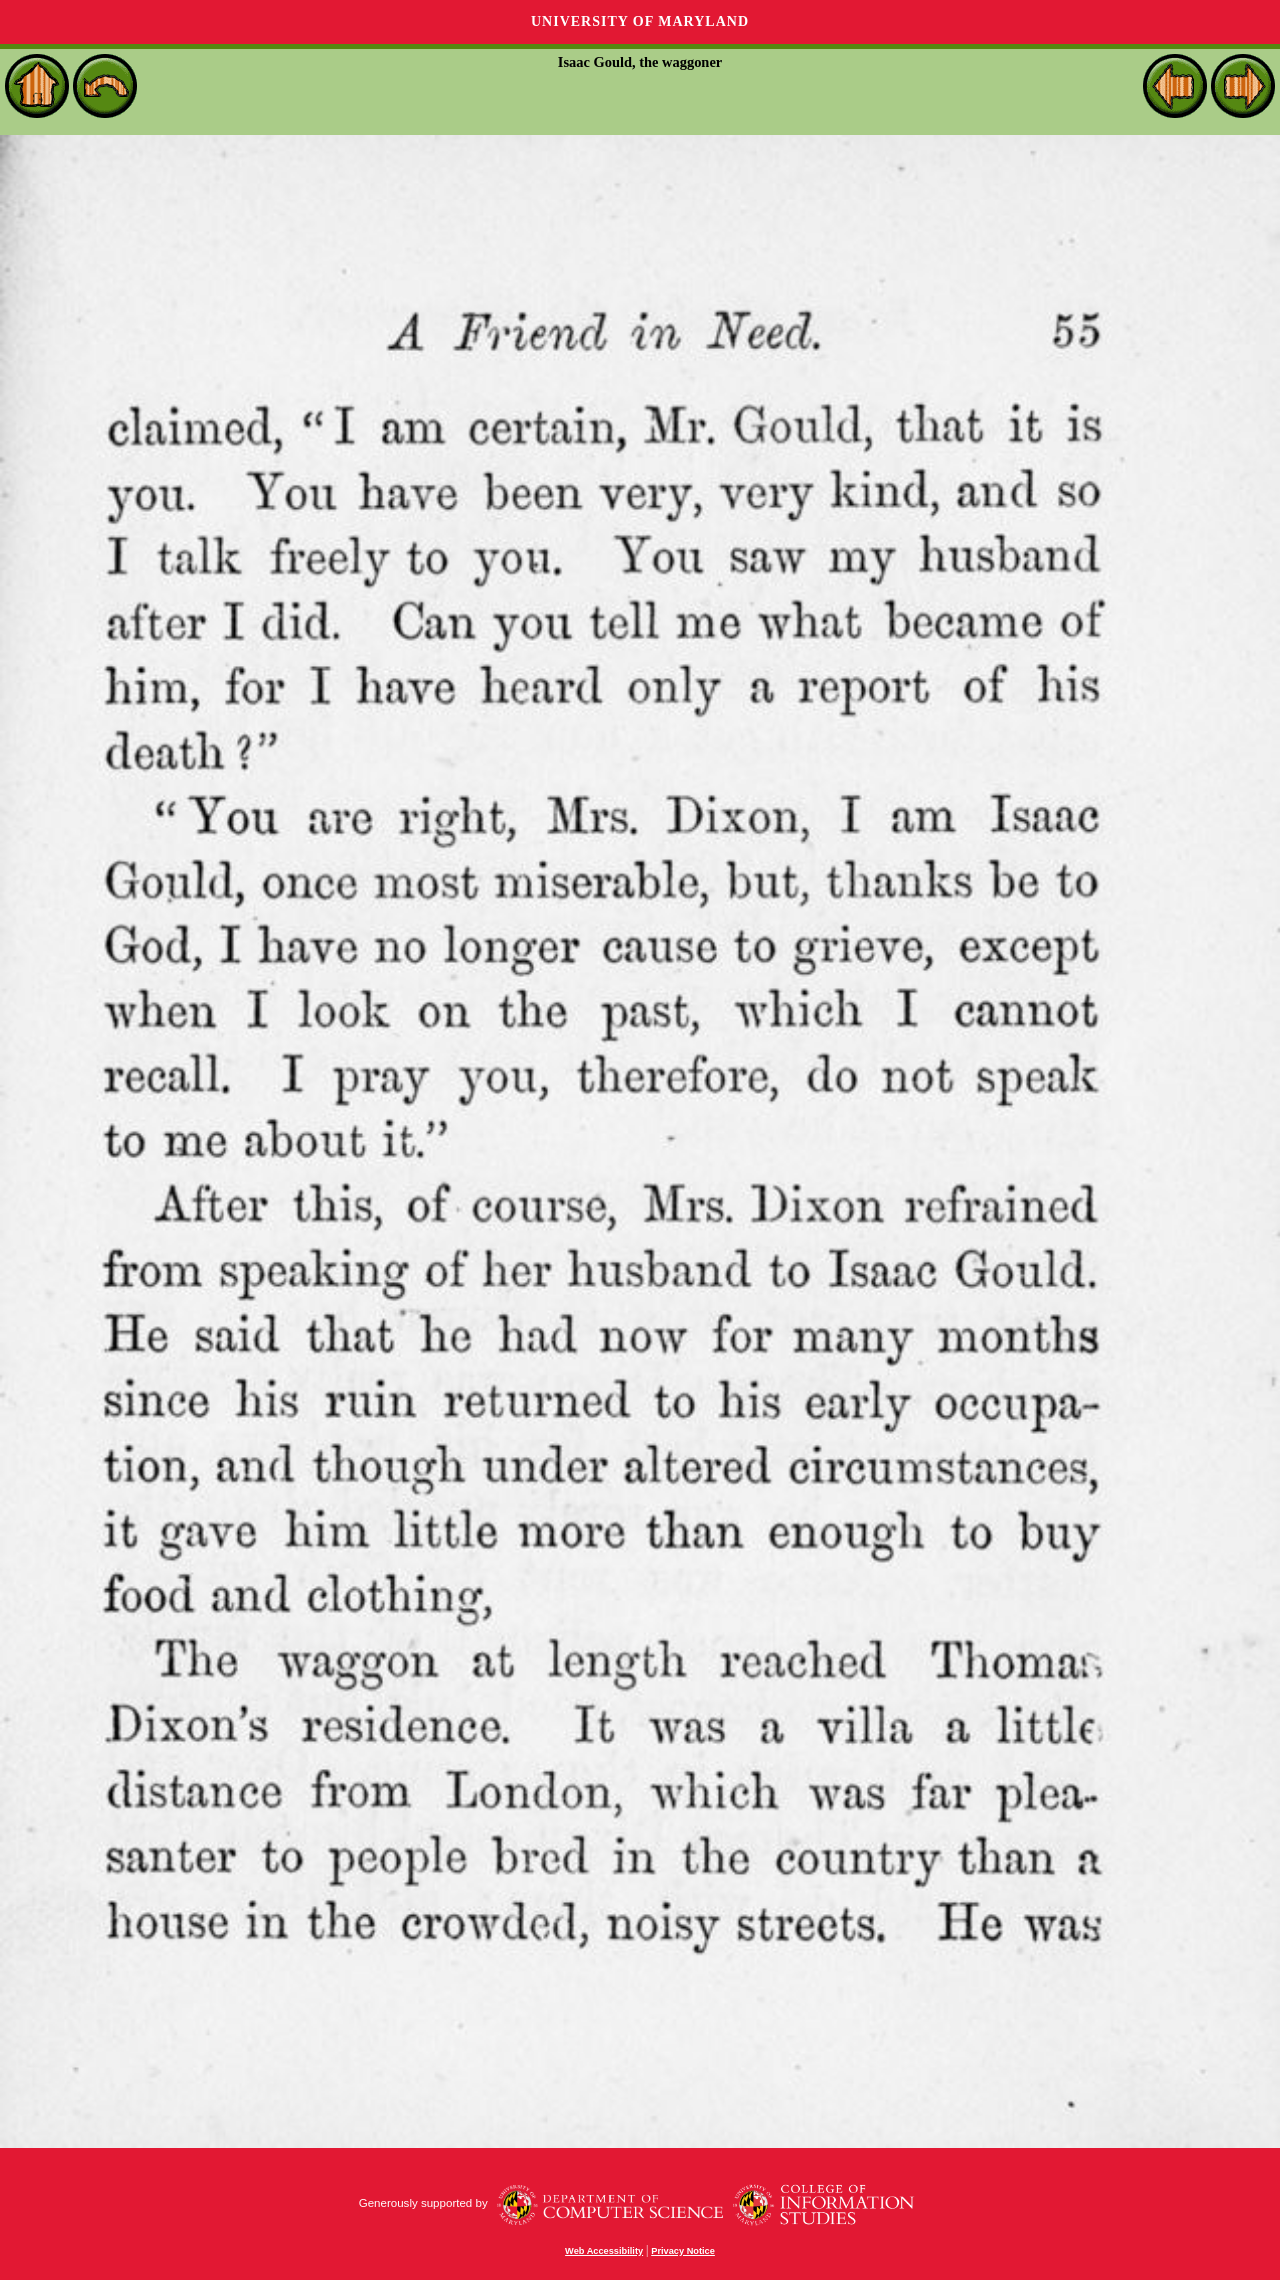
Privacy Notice (683, 2251)
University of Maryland (640, 21)
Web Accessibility (604, 2251)
